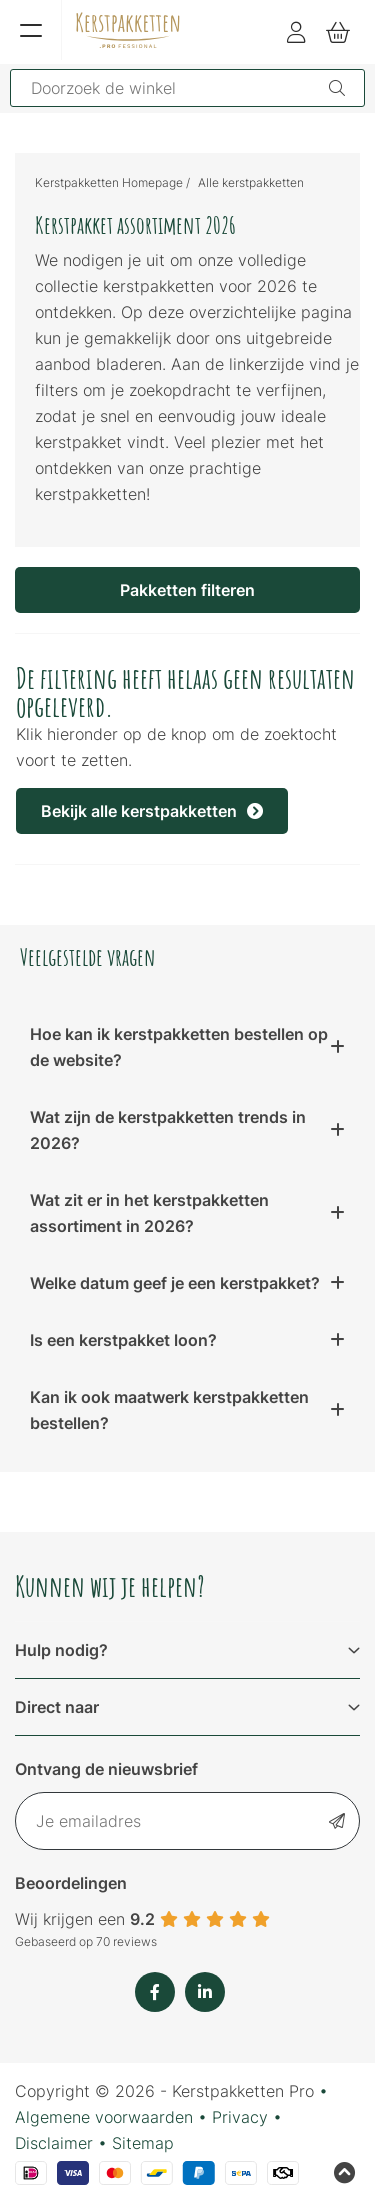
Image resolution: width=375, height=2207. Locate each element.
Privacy (240, 2117)
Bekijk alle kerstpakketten (152, 811)
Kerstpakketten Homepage (109, 182)
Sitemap (143, 2143)
